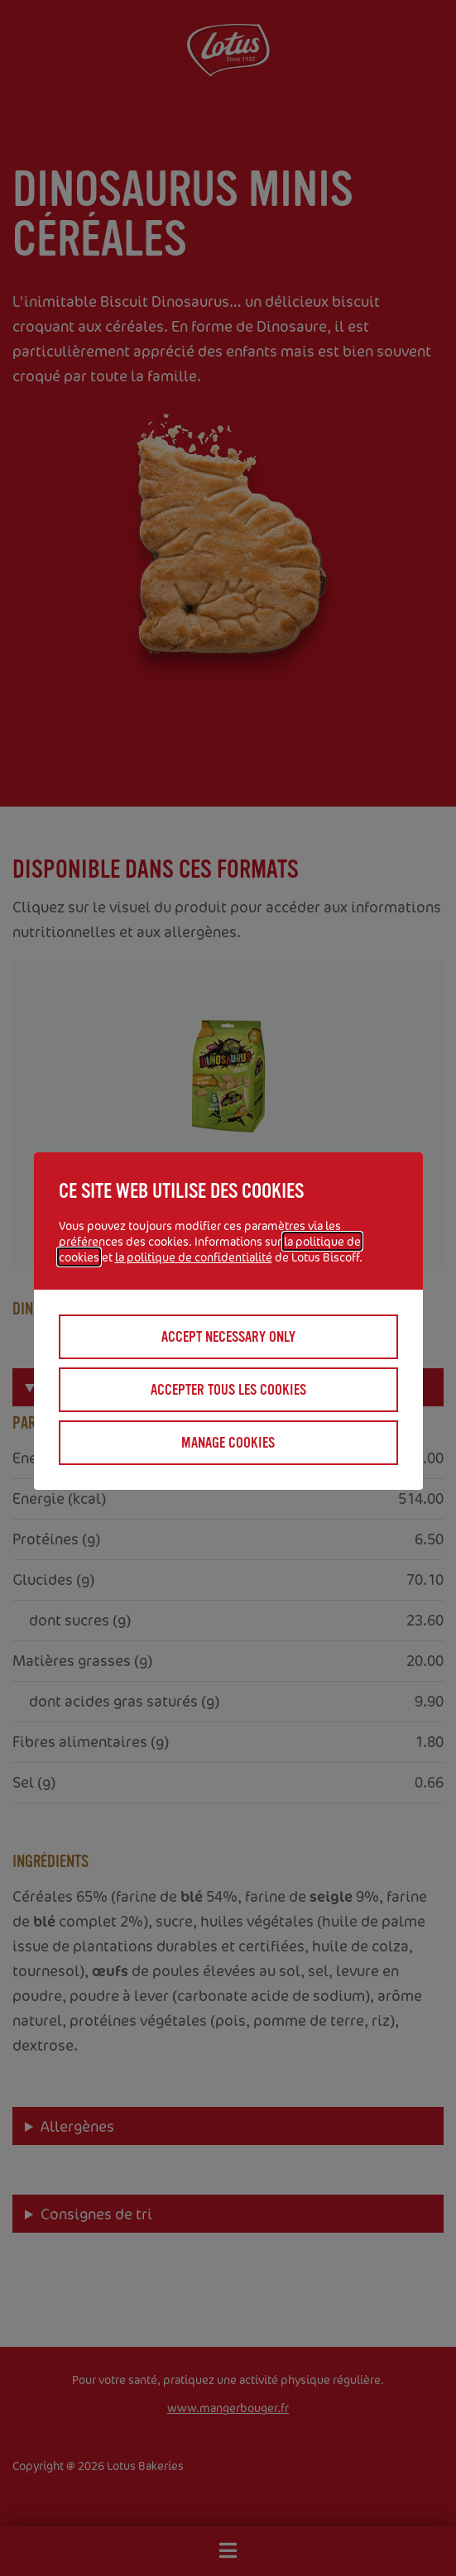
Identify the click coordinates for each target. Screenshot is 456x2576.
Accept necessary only (228, 1337)
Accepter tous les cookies (228, 1389)
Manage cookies (228, 1442)
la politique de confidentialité (193, 1257)
